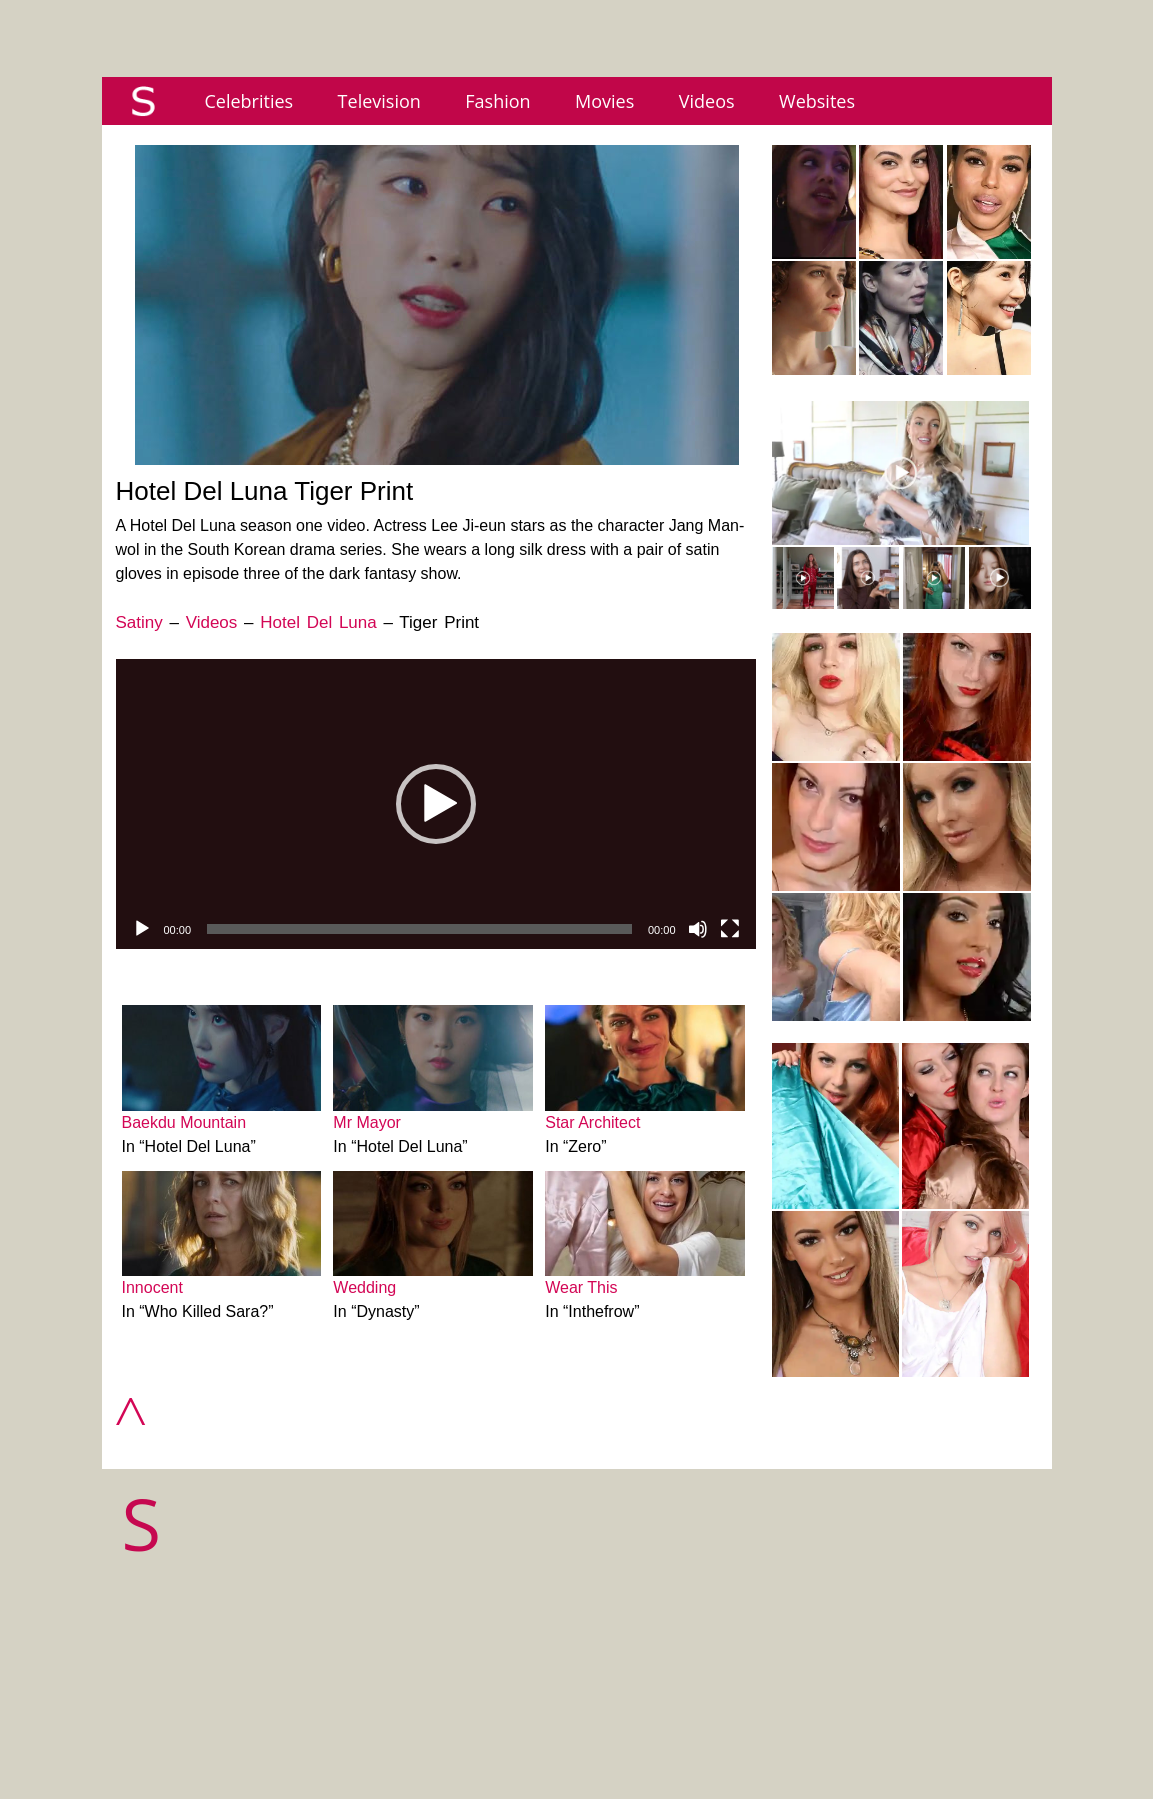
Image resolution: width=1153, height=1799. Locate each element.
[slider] (419, 929)
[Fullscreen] (730, 929)
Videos (707, 101)
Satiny (139, 622)
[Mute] (698, 929)
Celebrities (249, 101)
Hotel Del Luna (318, 622)
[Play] (142, 929)
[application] (436, 804)
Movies (604, 101)
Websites (817, 101)
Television (379, 101)
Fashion (497, 101)
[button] (436, 804)
